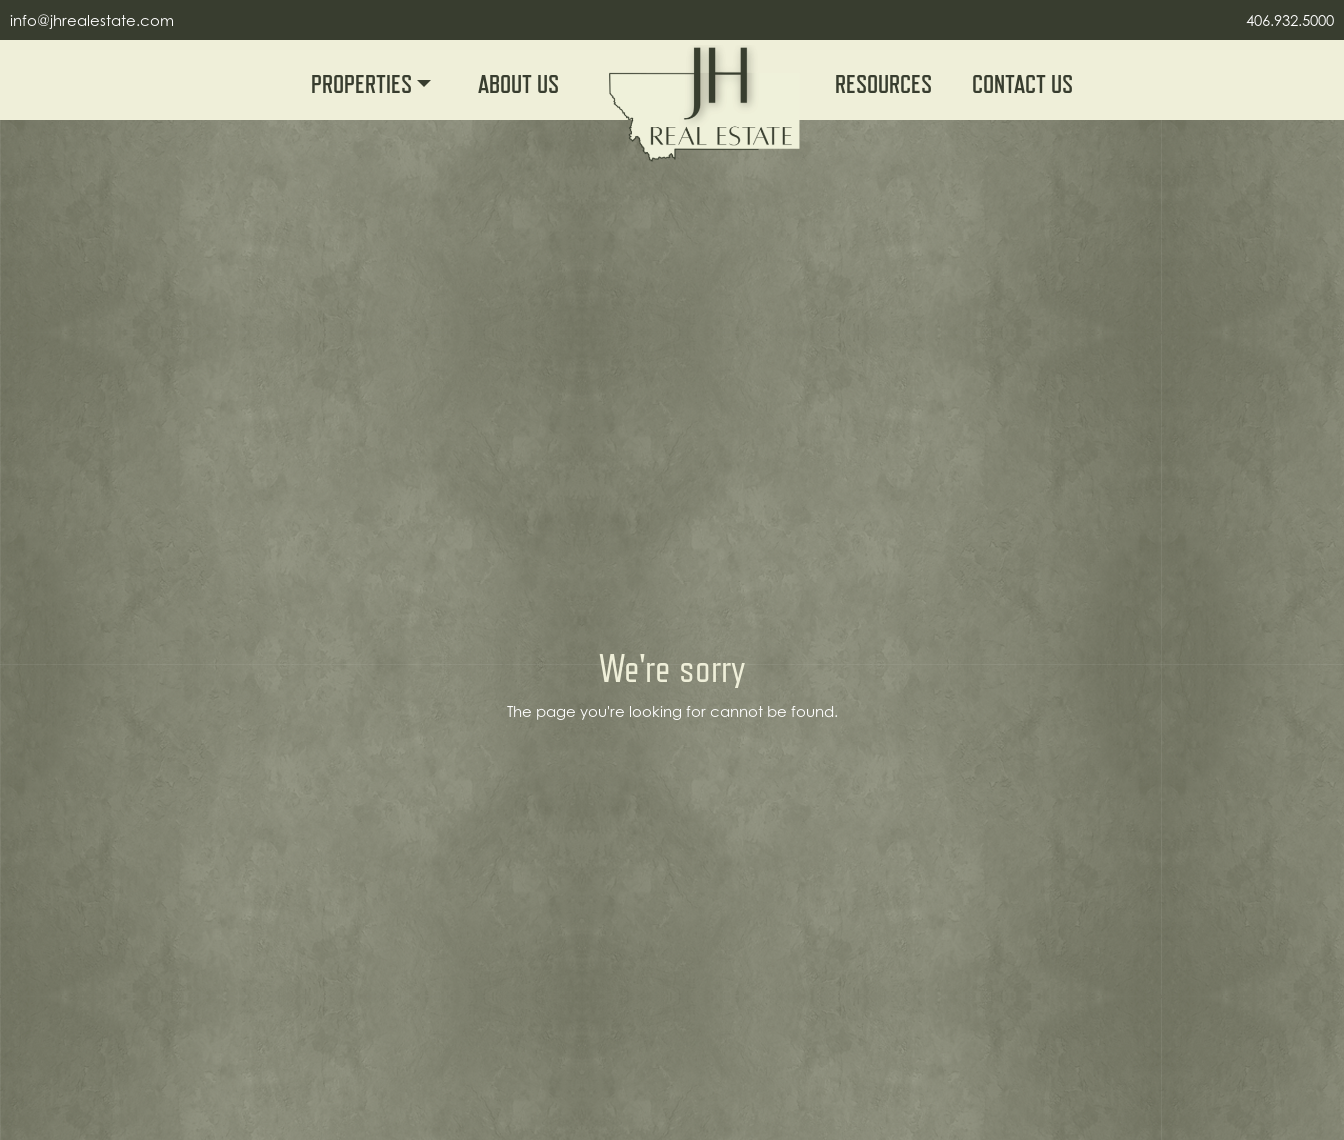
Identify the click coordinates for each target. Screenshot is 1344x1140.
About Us (518, 84)
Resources (883, 84)
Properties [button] (364, 84)
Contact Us (1022, 84)
